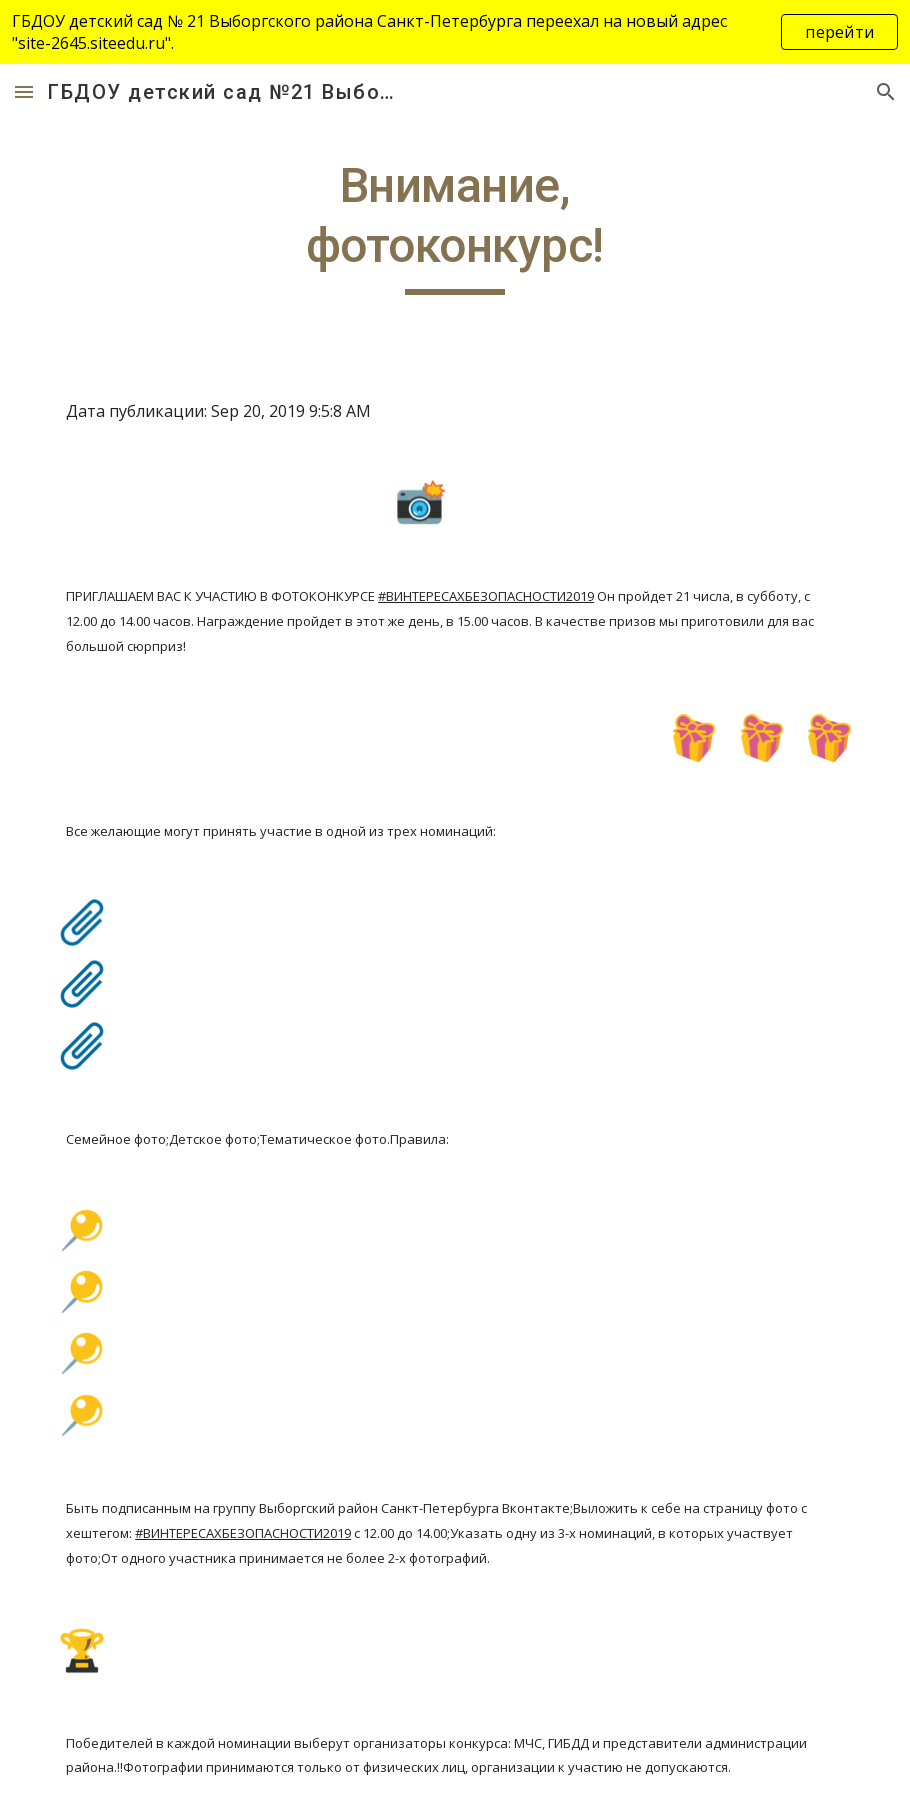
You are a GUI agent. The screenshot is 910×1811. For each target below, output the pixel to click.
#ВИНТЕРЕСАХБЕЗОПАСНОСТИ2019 (486, 596)
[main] (455, 225)
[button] (24, 91)
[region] (455, 32)
